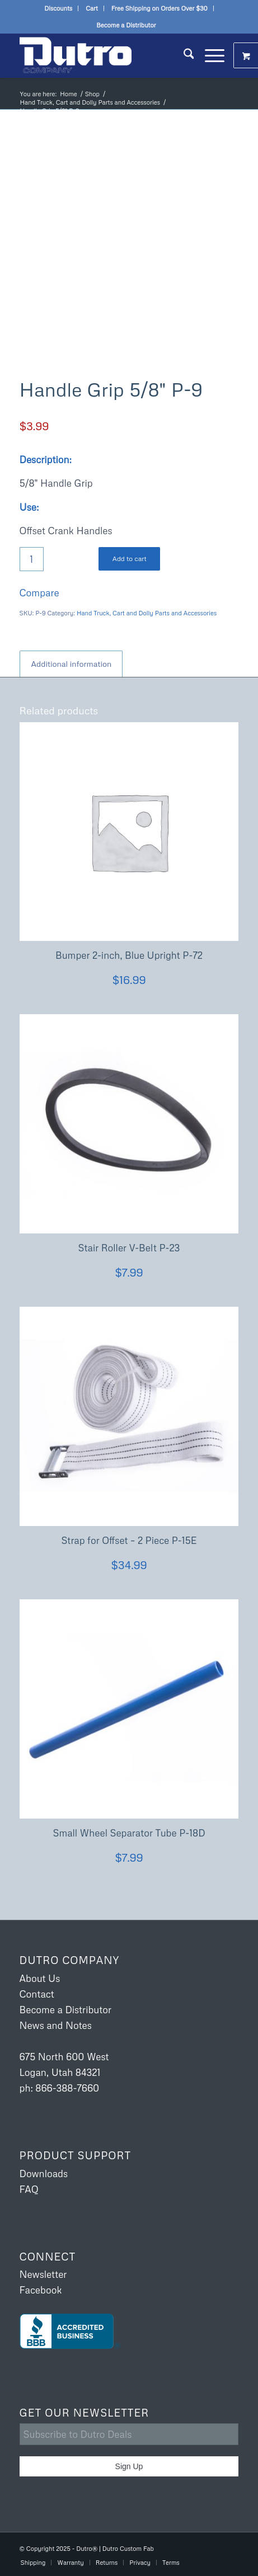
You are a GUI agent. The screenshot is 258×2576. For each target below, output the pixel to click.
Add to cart (129, 558)
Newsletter (43, 2274)
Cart (92, 8)
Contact (37, 1994)
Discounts (58, 8)
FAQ (29, 2189)
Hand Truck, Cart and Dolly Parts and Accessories (147, 612)
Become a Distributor (126, 25)
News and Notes (56, 2025)
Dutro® (86, 2548)
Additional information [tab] (71, 663)
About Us (40, 1978)
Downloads (44, 2173)
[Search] (183, 55)
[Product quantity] (32, 559)
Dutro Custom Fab (128, 2548)
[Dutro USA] (107, 55)
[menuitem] (58, 8)
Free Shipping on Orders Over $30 (159, 8)
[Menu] (209, 55)
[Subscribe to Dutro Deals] (129, 2434)
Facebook (41, 2290)
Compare (39, 593)
